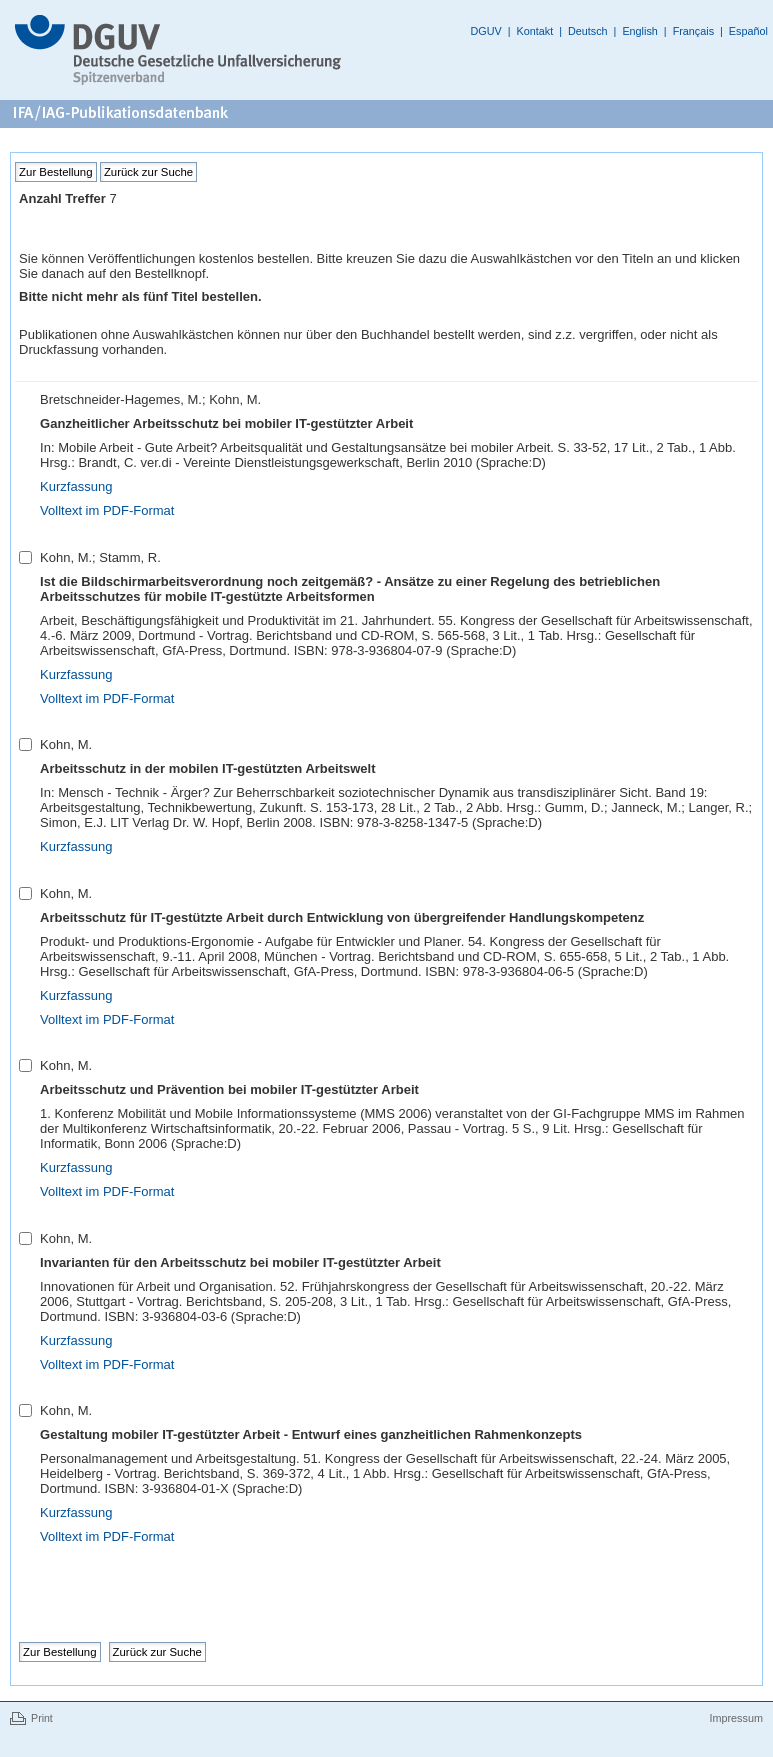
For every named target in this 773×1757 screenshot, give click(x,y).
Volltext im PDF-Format (107, 510)
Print (42, 1718)
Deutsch (588, 31)
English (639, 31)
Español (748, 31)
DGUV (486, 31)
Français (693, 31)
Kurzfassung (76, 486)
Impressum (735, 1718)
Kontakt (535, 31)
